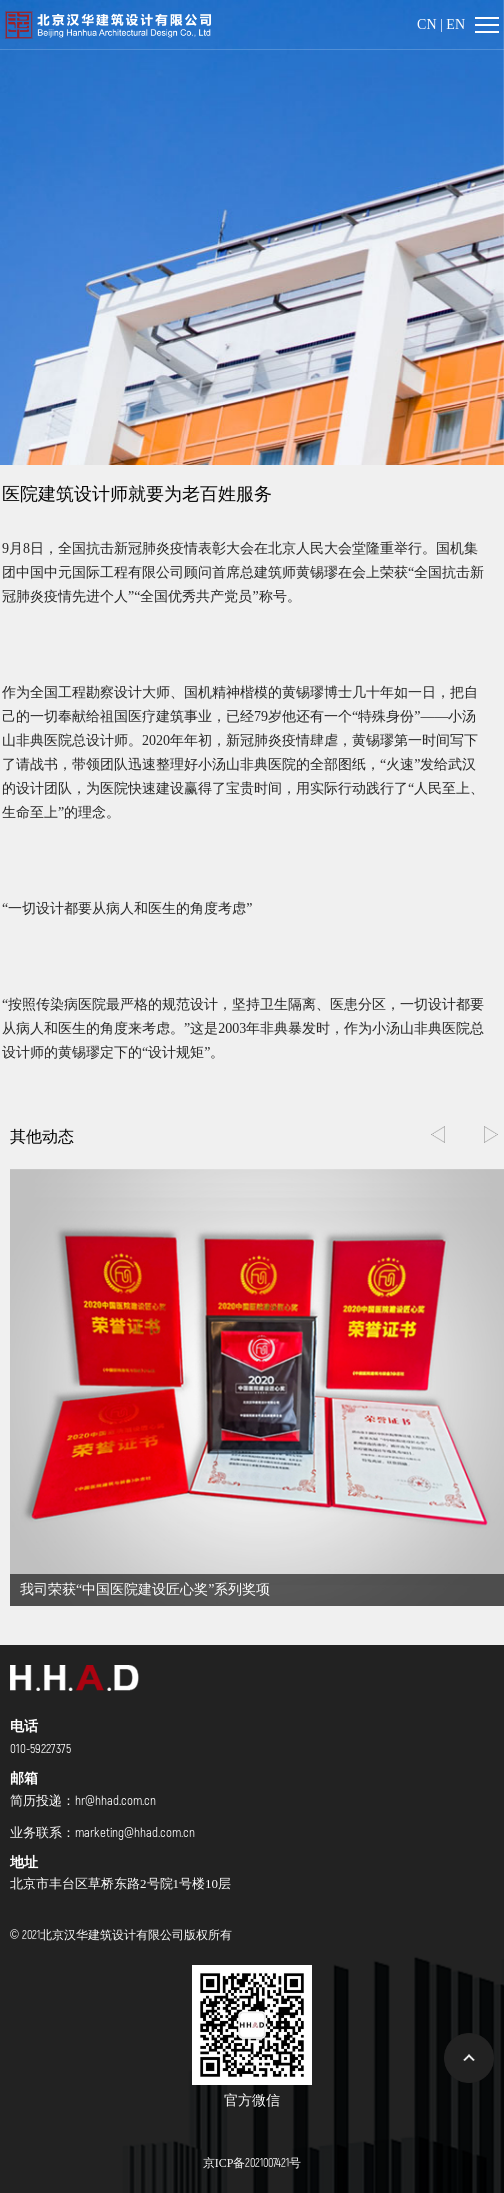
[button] (490, 1135)
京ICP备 (252, 2162)
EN (455, 24)
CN (426, 24)
